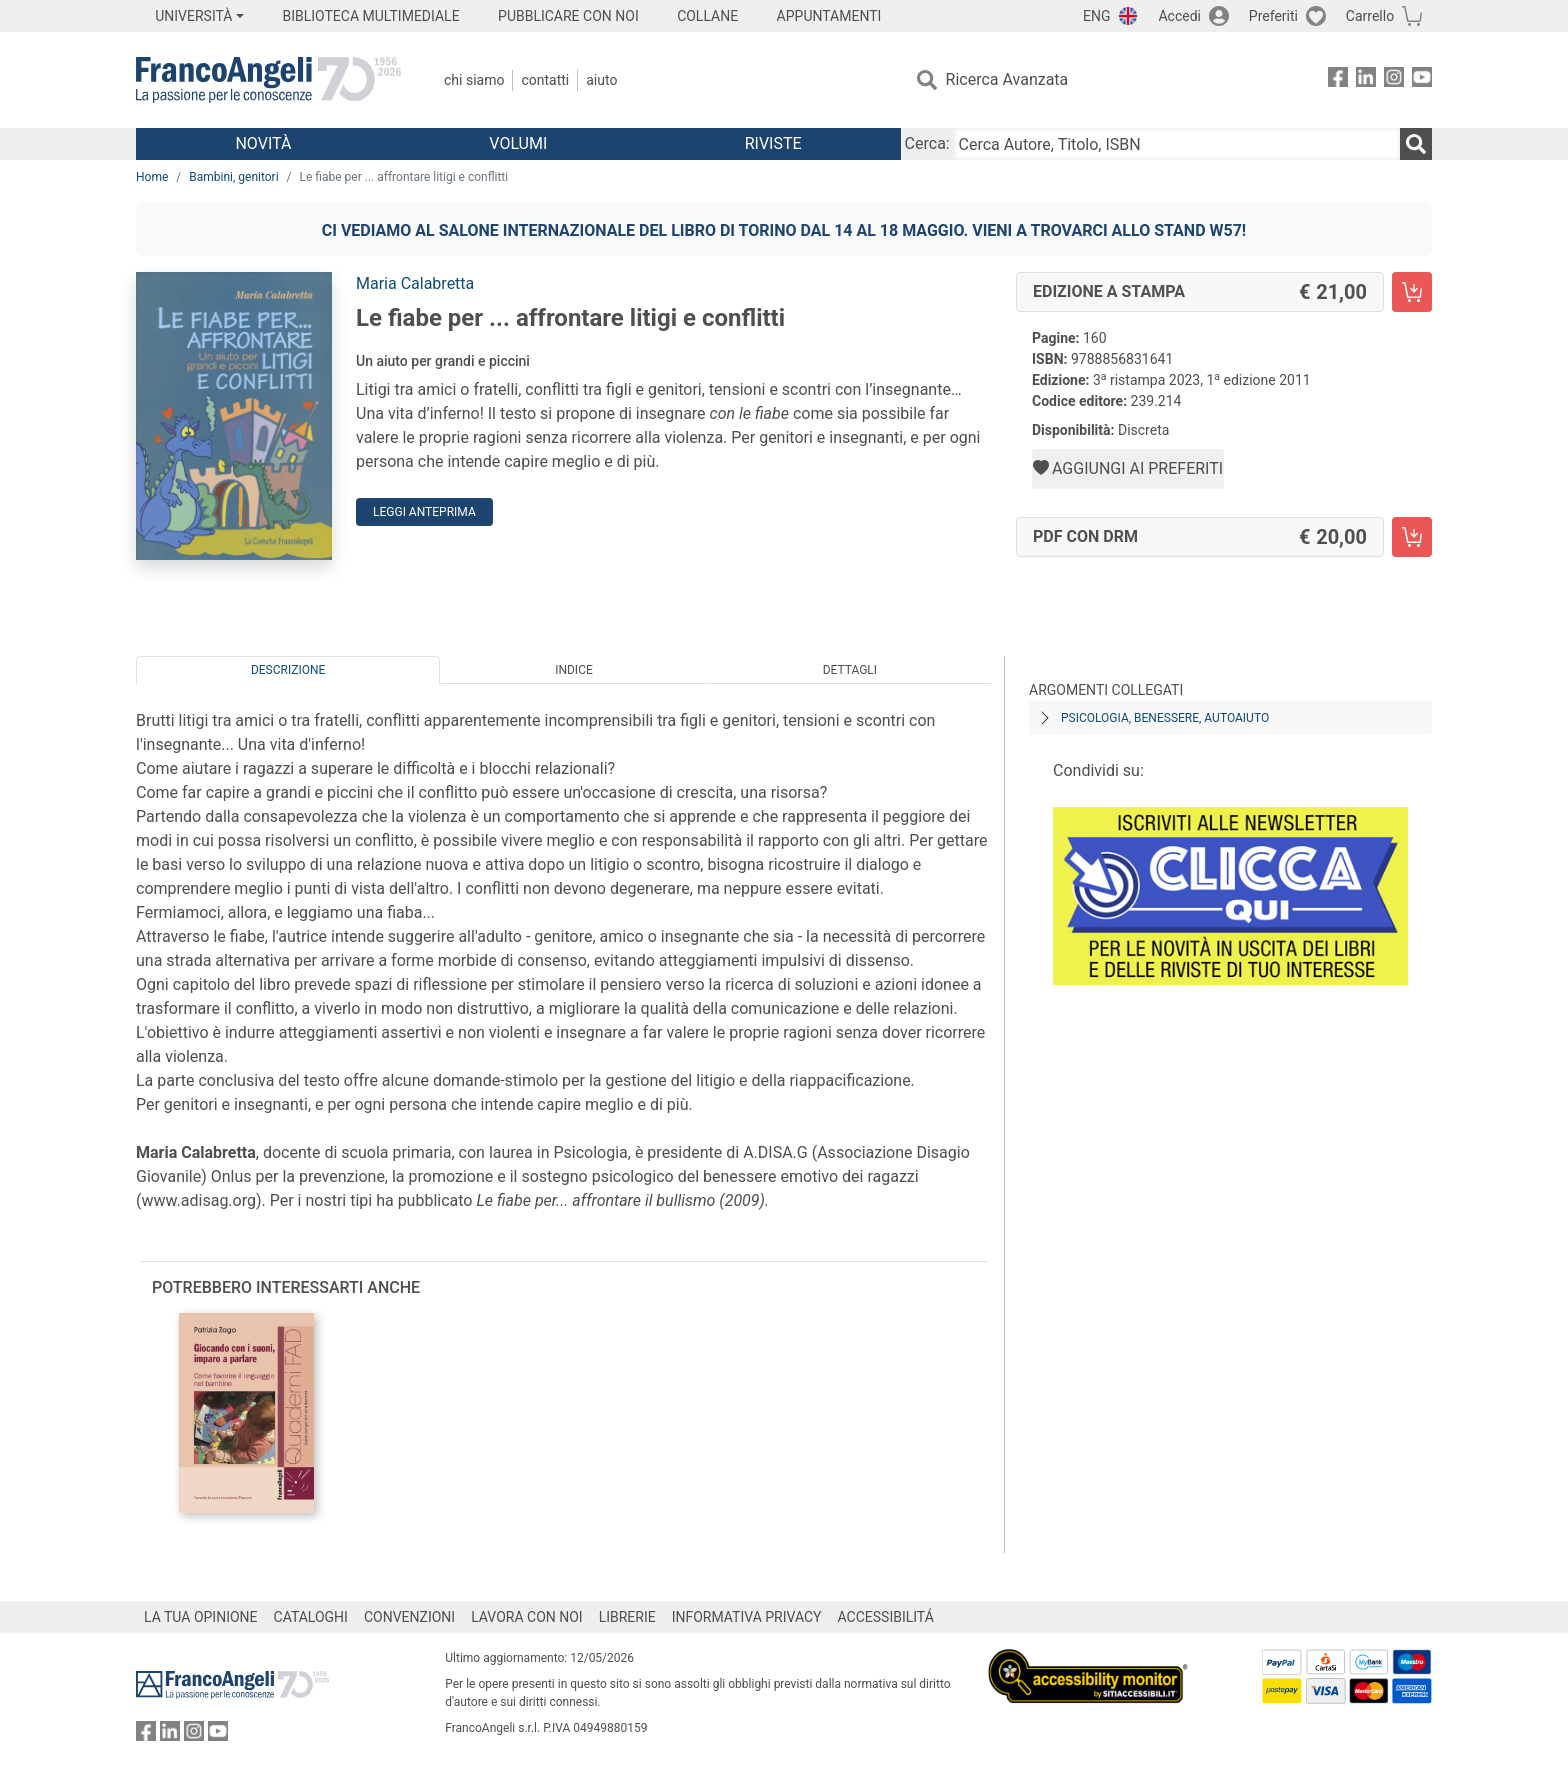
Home (152, 177)
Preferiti (1273, 16)
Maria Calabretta (415, 283)
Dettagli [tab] (850, 670)
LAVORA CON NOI (527, 1617)
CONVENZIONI (409, 1617)
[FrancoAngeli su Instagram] (1394, 80)
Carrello (1370, 16)
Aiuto (601, 80)
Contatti (545, 80)
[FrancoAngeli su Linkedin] (1366, 80)
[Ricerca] (1416, 144)
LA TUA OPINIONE (201, 1617)
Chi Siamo (474, 80)
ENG (1096, 16)
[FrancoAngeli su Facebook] (1338, 80)
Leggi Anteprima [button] (424, 512)
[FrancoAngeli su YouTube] (1422, 80)
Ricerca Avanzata (1007, 79)
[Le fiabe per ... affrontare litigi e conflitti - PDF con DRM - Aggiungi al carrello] (1412, 537)
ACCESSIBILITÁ (886, 1617)
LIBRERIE (627, 1617)
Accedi (1179, 16)
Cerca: (927, 143)
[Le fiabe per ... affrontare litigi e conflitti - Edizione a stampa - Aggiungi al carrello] (1412, 292)
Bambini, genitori (233, 177)
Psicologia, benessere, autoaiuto (1165, 718)
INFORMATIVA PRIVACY (747, 1617)
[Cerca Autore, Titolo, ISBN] (1177, 144)
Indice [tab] (574, 670)
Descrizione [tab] (288, 670)
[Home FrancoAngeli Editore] (268, 80)
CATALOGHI (311, 1617)
